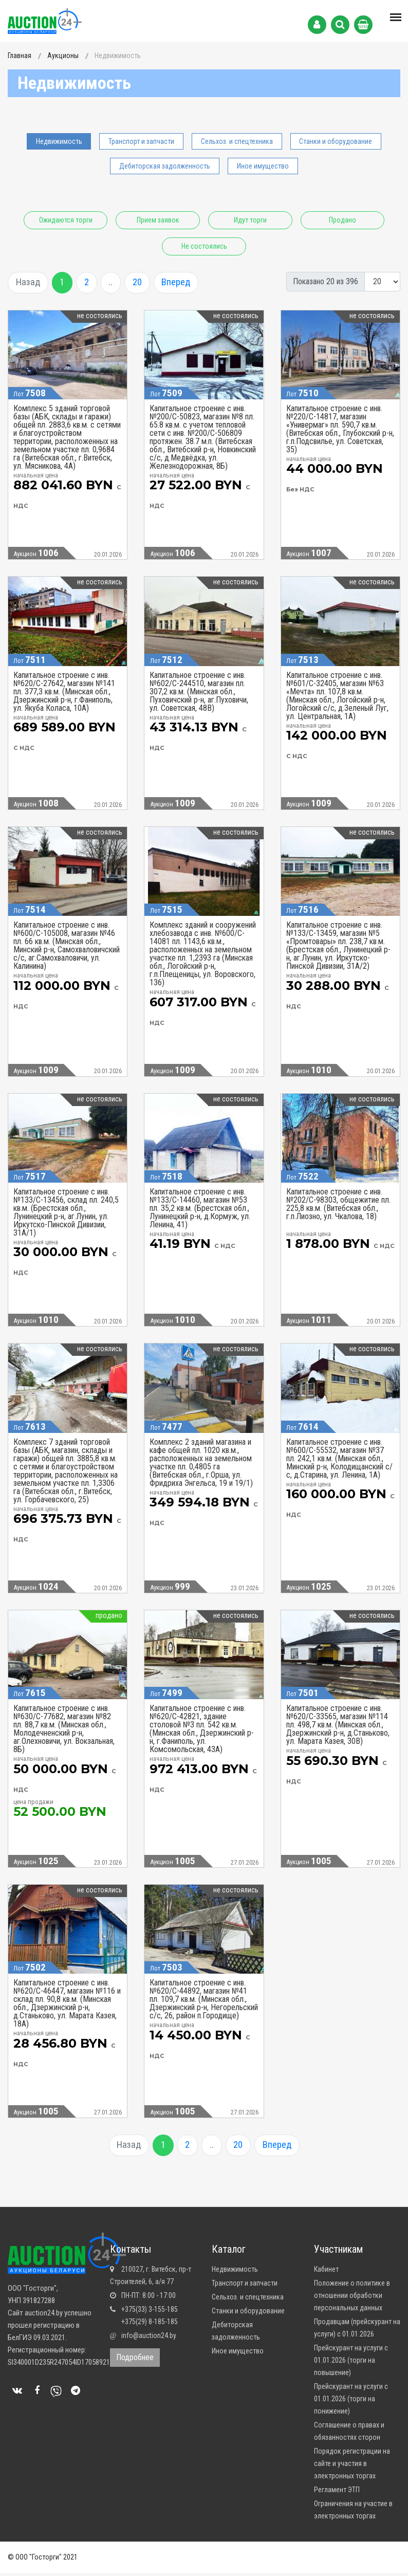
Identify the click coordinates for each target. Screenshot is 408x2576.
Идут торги (304, 220)
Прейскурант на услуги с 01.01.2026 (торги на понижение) (351, 2401)
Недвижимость (59, 141)
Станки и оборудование (335, 141)
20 (146, 283)
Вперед (186, 283)
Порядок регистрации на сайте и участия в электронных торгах (352, 2466)
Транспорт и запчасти (141, 141)
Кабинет (326, 2272)
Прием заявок (204, 220)
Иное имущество (263, 166)
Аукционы (63, 55)
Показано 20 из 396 (325, 281)
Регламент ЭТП (337, 2493)
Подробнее (135, 2360)
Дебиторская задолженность (164, 166)
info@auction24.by (148, 2338)
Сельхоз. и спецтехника (237, 141)
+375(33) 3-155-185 (149, 2312)
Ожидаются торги (103, 220)
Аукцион (36, 554)
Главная (19, 55)
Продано (154, 246)
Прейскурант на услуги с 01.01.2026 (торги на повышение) (351, 2363)
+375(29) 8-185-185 (149, 2325)
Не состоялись (254, 246)
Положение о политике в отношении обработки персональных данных (352, 2298)
